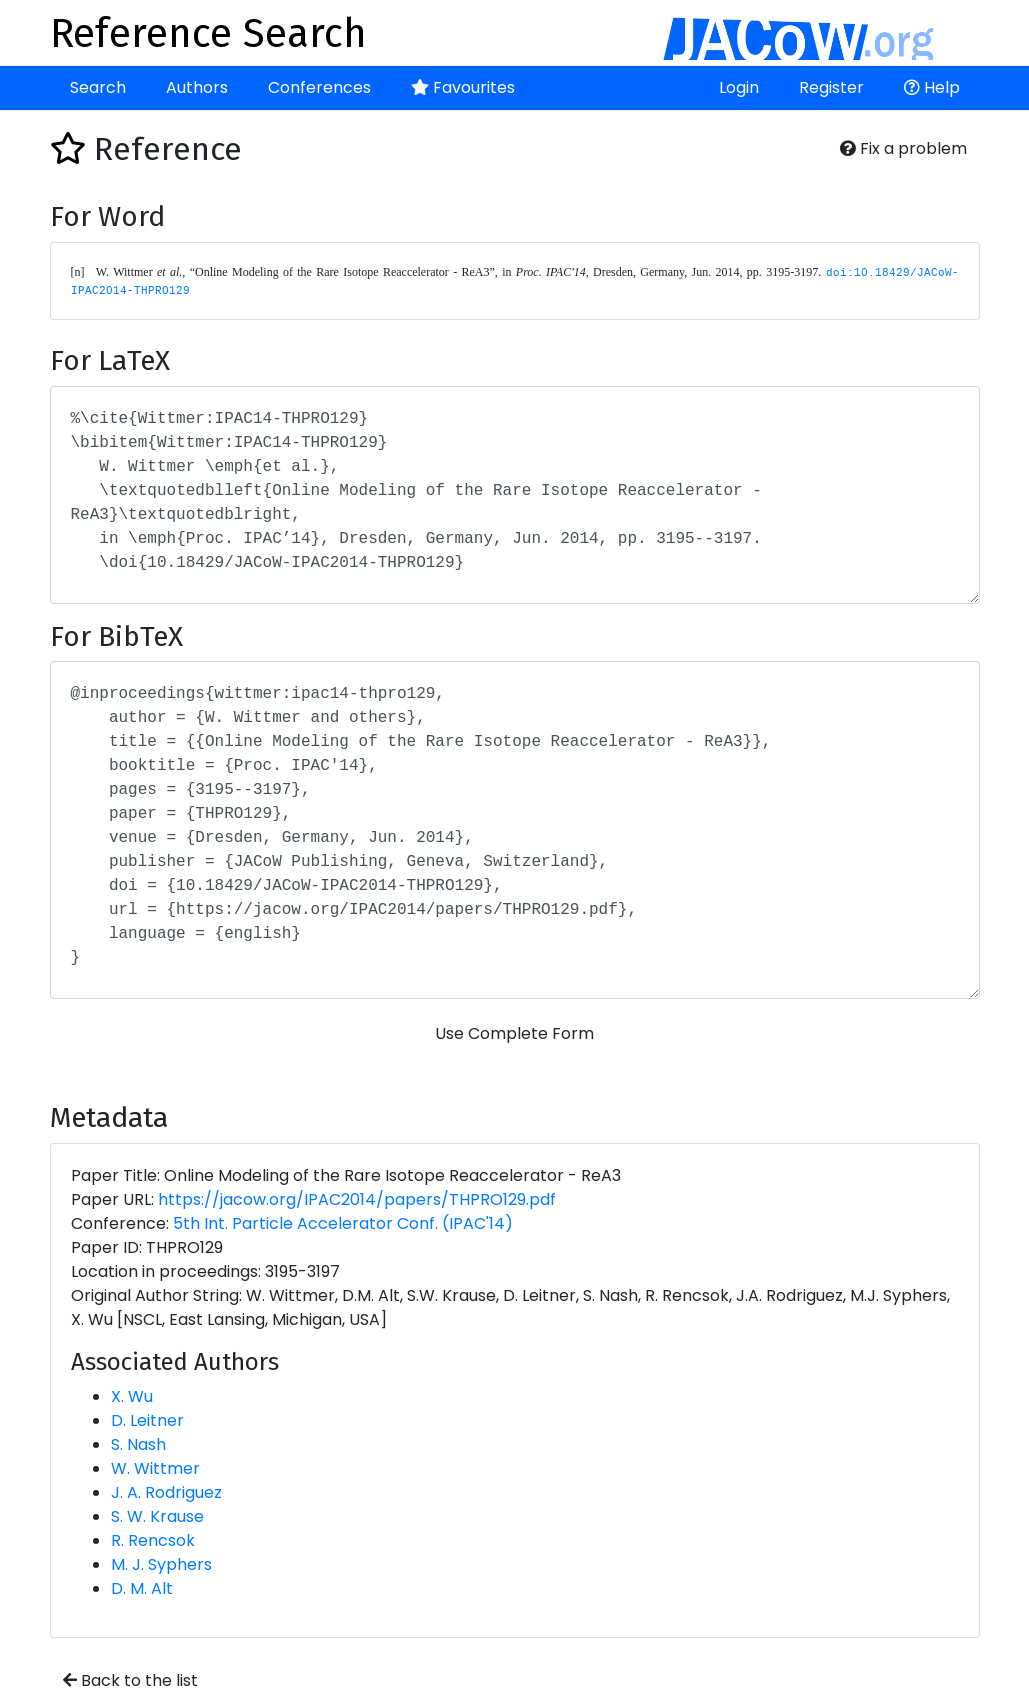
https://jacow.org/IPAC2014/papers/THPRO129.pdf (357, 1199)
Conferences (319, 87)
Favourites (463, 87)
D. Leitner (147, 1420)
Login (739, 87)
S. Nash (138, 1444)
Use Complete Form (514, 1033)
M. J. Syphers (161, 1564)
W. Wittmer (155, 1468)
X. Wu (132, 1396)
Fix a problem (903, 148)
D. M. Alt (142, 1588)
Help (932, 87)
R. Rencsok (153, 1540)
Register (831, 87)
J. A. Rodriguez (166, 1492)
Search (98, 87)
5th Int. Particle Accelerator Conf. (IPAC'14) (343, 1223)
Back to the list (130, 1680)
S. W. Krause (157, 1516)
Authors (197, 87)
